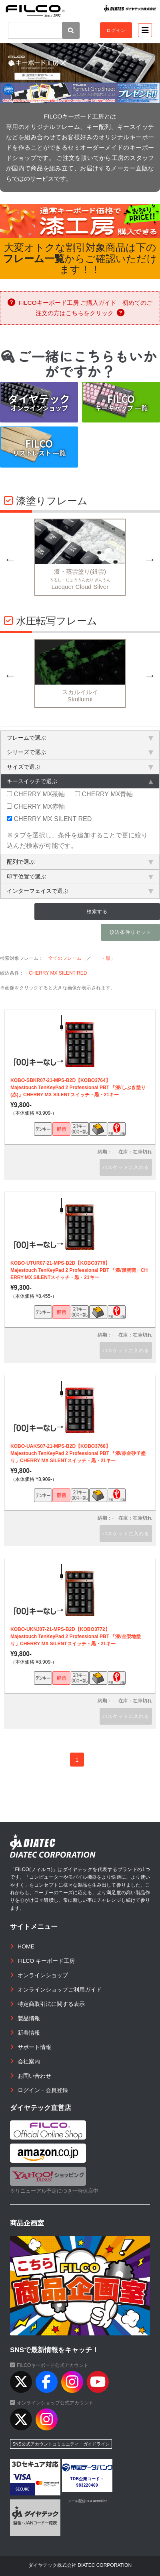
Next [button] (150, 559)
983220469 (87, 2485)
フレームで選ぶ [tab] (80, 737)
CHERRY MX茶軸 (36, 793)
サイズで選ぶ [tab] (80, 767)
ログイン (116, 30)
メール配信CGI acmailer (87, 2501)
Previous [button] (10, 559)
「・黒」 (105, 958)
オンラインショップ (43, 1975)
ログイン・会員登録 (43, 2090)
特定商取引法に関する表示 (51, 2004)
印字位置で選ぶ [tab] (80, 876)
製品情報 (29, 2018)
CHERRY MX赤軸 (36, 806)
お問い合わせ (34, 2076)
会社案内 (29, 2061)
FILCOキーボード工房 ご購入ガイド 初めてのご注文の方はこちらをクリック (80, 307)
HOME (26, 1946)
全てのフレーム (65, 958)
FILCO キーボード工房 (46, 1961)
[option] (80, 559)
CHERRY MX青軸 (104, 793)
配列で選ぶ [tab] (80, 862)
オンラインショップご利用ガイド (60, 1989)
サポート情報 (34, 2047)
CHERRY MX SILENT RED (49, 818)
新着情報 (29, 2032)
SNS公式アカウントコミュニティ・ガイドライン (61, 2444)
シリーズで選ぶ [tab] (80, 752)
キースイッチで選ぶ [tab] (80, 781)
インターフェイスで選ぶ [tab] (80, 891)
